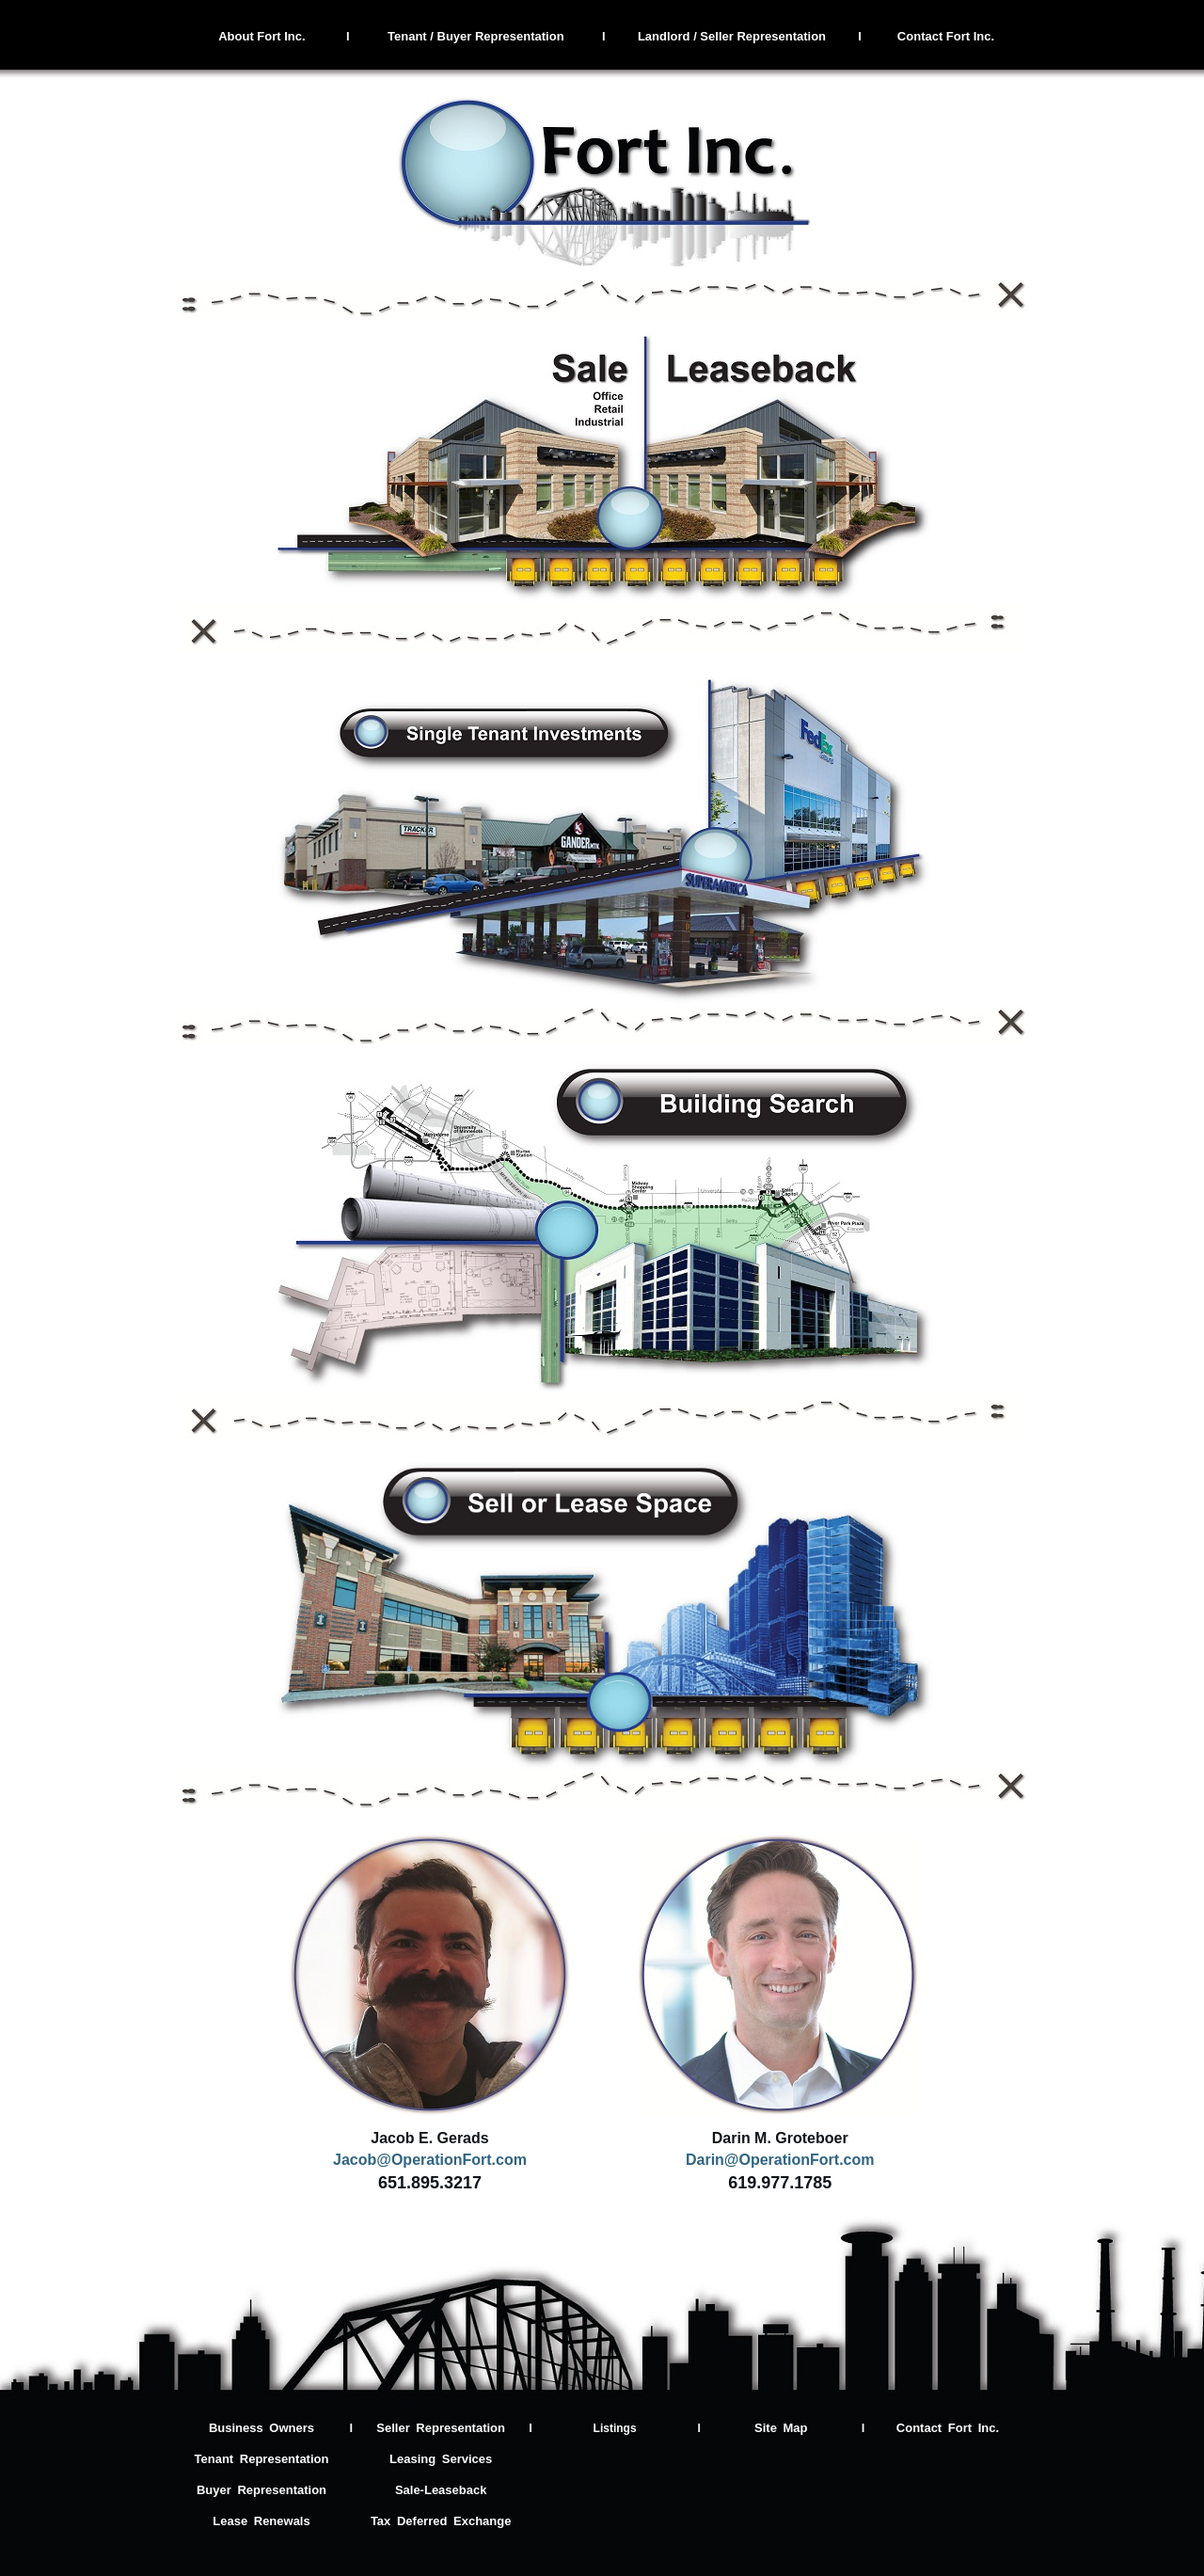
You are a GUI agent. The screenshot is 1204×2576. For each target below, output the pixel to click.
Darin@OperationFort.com (780, 2160)
